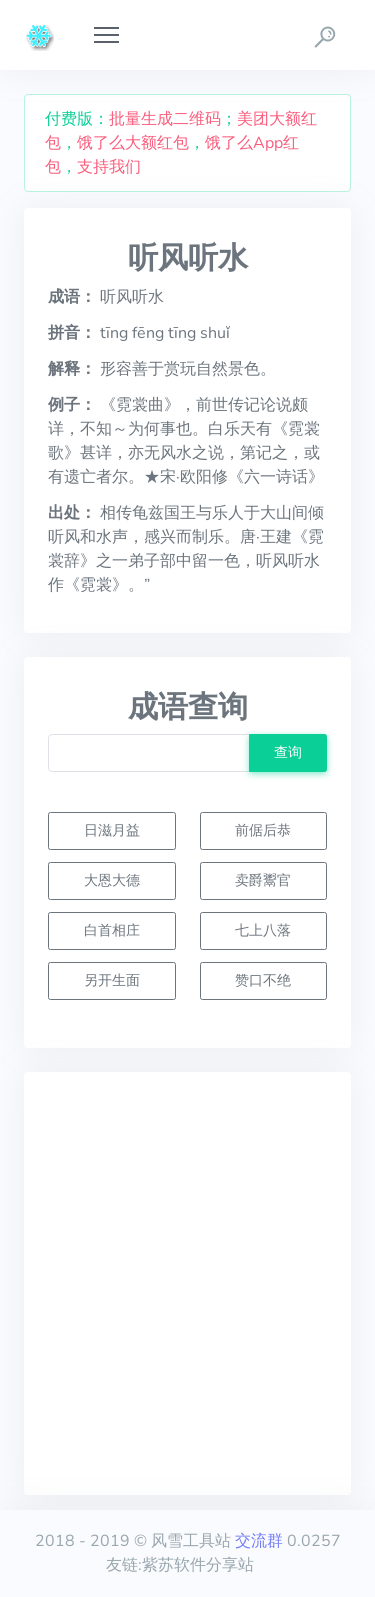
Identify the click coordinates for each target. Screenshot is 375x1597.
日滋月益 (112, 830)
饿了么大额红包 (133, 143)
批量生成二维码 (165, 119)
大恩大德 (112, 880)
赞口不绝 (263, 980)
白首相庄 (112, 930)
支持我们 (109, 167)
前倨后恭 (263, 830)
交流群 (259, 1541)
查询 (288, 752)
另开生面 (112, 980)
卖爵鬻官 (263, 880)
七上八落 (263, 930)
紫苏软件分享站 (198, 1565)
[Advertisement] (187, 1283)
